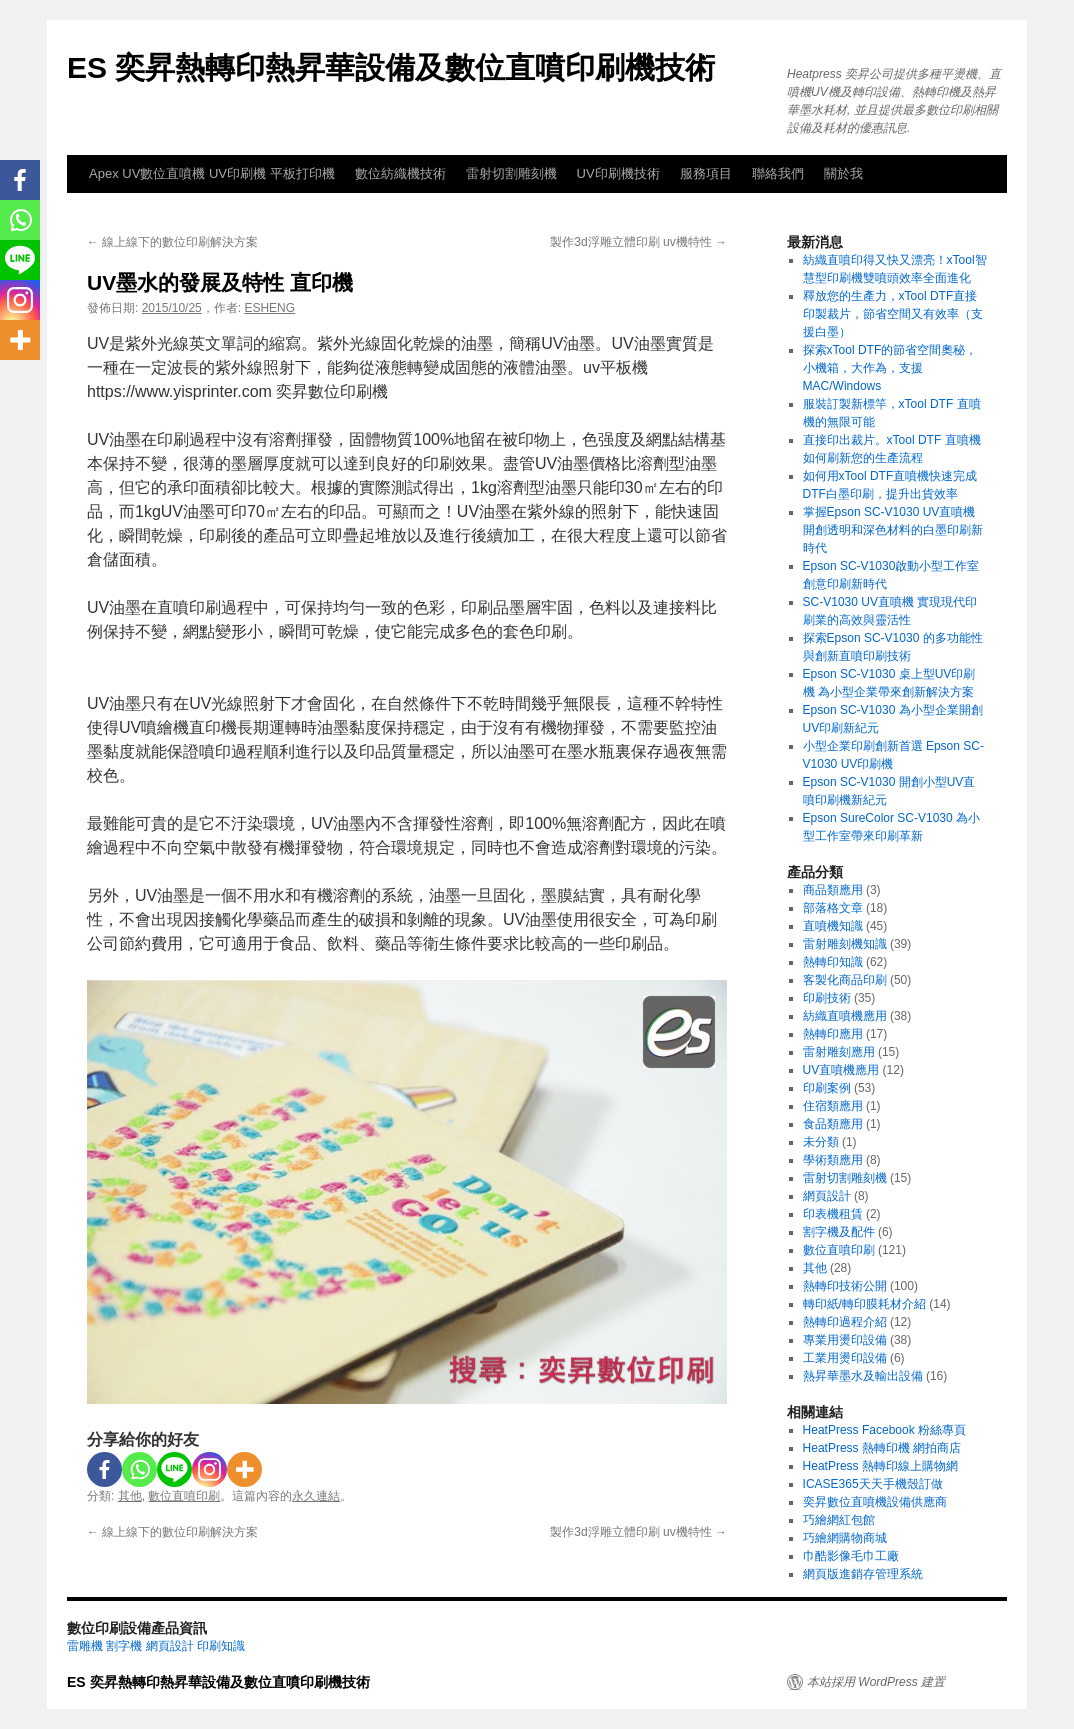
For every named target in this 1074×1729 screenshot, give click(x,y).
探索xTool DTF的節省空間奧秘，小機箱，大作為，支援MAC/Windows (890, 368)
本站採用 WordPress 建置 (876, 1682)
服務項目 (706, 173)
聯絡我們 (778, 173)
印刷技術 (827, 998)
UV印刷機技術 (618, 173)
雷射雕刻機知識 (845, 944)
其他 (130, 1496)
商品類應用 (833, 890)
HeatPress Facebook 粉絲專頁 (884, 1430)
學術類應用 (833, 1160)
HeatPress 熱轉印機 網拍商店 (882, 1448)
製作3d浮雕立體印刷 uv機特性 (638, 242)
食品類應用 (833, 1124)
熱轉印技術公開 (845, 1286)
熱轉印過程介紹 (845, 1322)
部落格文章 (833, 908)
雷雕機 (85, 1646)
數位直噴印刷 (184, 1496)
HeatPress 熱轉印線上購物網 (880, 1466)
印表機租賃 (833, 1214)
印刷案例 (827, 1088)
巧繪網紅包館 (839, 1520)
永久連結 (316, 1496)
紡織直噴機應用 (845, 1016)
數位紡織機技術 (400, 173)
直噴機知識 (833, 926)
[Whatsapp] (139, 1469)
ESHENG (269, 308)
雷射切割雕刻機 (511, 173)
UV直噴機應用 (841, 1070)
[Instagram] (209, 1469)
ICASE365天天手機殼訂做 (873, 1484)
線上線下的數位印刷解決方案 (172, 242)
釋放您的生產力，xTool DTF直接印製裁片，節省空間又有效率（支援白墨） (893, 314)
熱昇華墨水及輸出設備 (863, 1376)
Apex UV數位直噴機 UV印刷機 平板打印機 (212, 173)
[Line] (174, 1469)
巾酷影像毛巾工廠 (851, 1556)
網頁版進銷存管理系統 (863, 1574)
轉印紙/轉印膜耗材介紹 (864, 1304)
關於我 (843, 173)
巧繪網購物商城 (845, 1538)
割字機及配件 (839, 1232)
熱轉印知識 (833, 962)
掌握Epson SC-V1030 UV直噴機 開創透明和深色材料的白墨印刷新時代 (893, 530)
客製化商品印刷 (845, 980)
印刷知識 (221, 1646)
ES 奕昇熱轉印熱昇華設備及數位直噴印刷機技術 (391, 67)
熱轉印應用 (833, 1034)
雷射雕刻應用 (839, 1052)
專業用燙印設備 (845, 1340)
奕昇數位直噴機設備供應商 (875, 1502)
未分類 (821, 1142)
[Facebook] (104, 1469)
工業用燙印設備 (845, 1358)
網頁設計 (827, 1196)
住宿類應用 (833, 1106)
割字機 (124, 1646)
